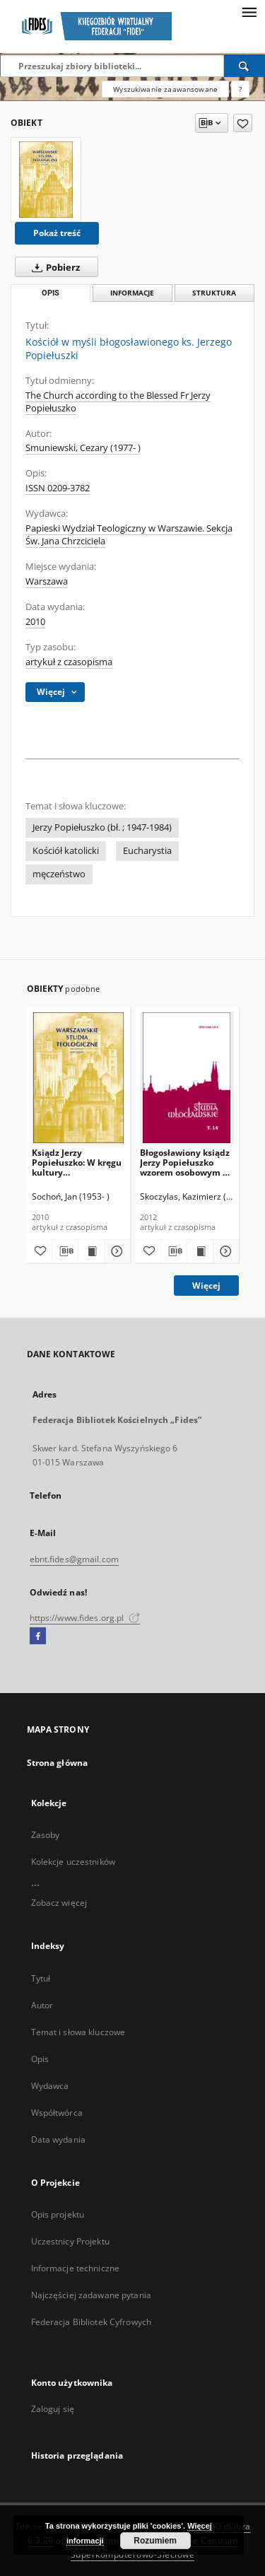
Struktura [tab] (214, 293)
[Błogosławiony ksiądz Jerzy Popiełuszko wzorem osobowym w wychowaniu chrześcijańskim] (187, 1077)
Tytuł (41, 1978)
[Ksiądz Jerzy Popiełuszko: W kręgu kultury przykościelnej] (79, 1077)
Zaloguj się (53, 2409)
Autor (42, 2005)
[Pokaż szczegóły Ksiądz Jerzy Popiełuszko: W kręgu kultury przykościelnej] (115, 1251)
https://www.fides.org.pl (85, 1618)
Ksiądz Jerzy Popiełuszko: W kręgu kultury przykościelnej (77, 1162)
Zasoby (45, 1835)
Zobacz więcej (59, 1903)
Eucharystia (147, 851)
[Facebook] (38, 1636)
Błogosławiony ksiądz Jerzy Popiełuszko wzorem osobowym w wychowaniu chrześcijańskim (185, 1162)
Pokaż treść (57, 233)
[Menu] (248, 11)
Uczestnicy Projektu (70, 2241)
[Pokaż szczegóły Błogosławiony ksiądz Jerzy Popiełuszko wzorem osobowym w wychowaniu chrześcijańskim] (224, 1251)
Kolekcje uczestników (73, 1862)
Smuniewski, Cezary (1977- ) (83, 448)
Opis (40, 2059)
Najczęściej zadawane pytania (91, 2295)
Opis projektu (58, 2214)
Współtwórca (57, 2113)
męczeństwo (59, 874)
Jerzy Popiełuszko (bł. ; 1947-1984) (102, 827)
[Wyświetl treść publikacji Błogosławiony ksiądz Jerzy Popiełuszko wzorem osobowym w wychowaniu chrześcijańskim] (200, 1251)
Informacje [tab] (132, 293)
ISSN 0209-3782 (57, 488)
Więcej (206, 1286)
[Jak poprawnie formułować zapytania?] (240, 89)
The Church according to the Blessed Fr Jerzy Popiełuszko (118, 402)
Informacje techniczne (75, 2268)
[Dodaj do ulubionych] (242, 123)
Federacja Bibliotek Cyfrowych (91, 2322)
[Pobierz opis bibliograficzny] (65, 1251)
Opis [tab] (50, 293)
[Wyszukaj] (244, 65)
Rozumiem (155, 2541)
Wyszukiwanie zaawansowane (165, 89)
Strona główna (57, 1763)
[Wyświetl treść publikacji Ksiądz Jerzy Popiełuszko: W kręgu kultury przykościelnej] (91, 1251)
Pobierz (53, 267)
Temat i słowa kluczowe (78, 2032)
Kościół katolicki (66, 851)
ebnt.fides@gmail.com (74, 1559)
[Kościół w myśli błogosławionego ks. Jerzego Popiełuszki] (46, 179)
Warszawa (46, 581)
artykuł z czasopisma (68, 662)
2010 (35, 622)
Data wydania (58, 2139)
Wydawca (50, 2086)
